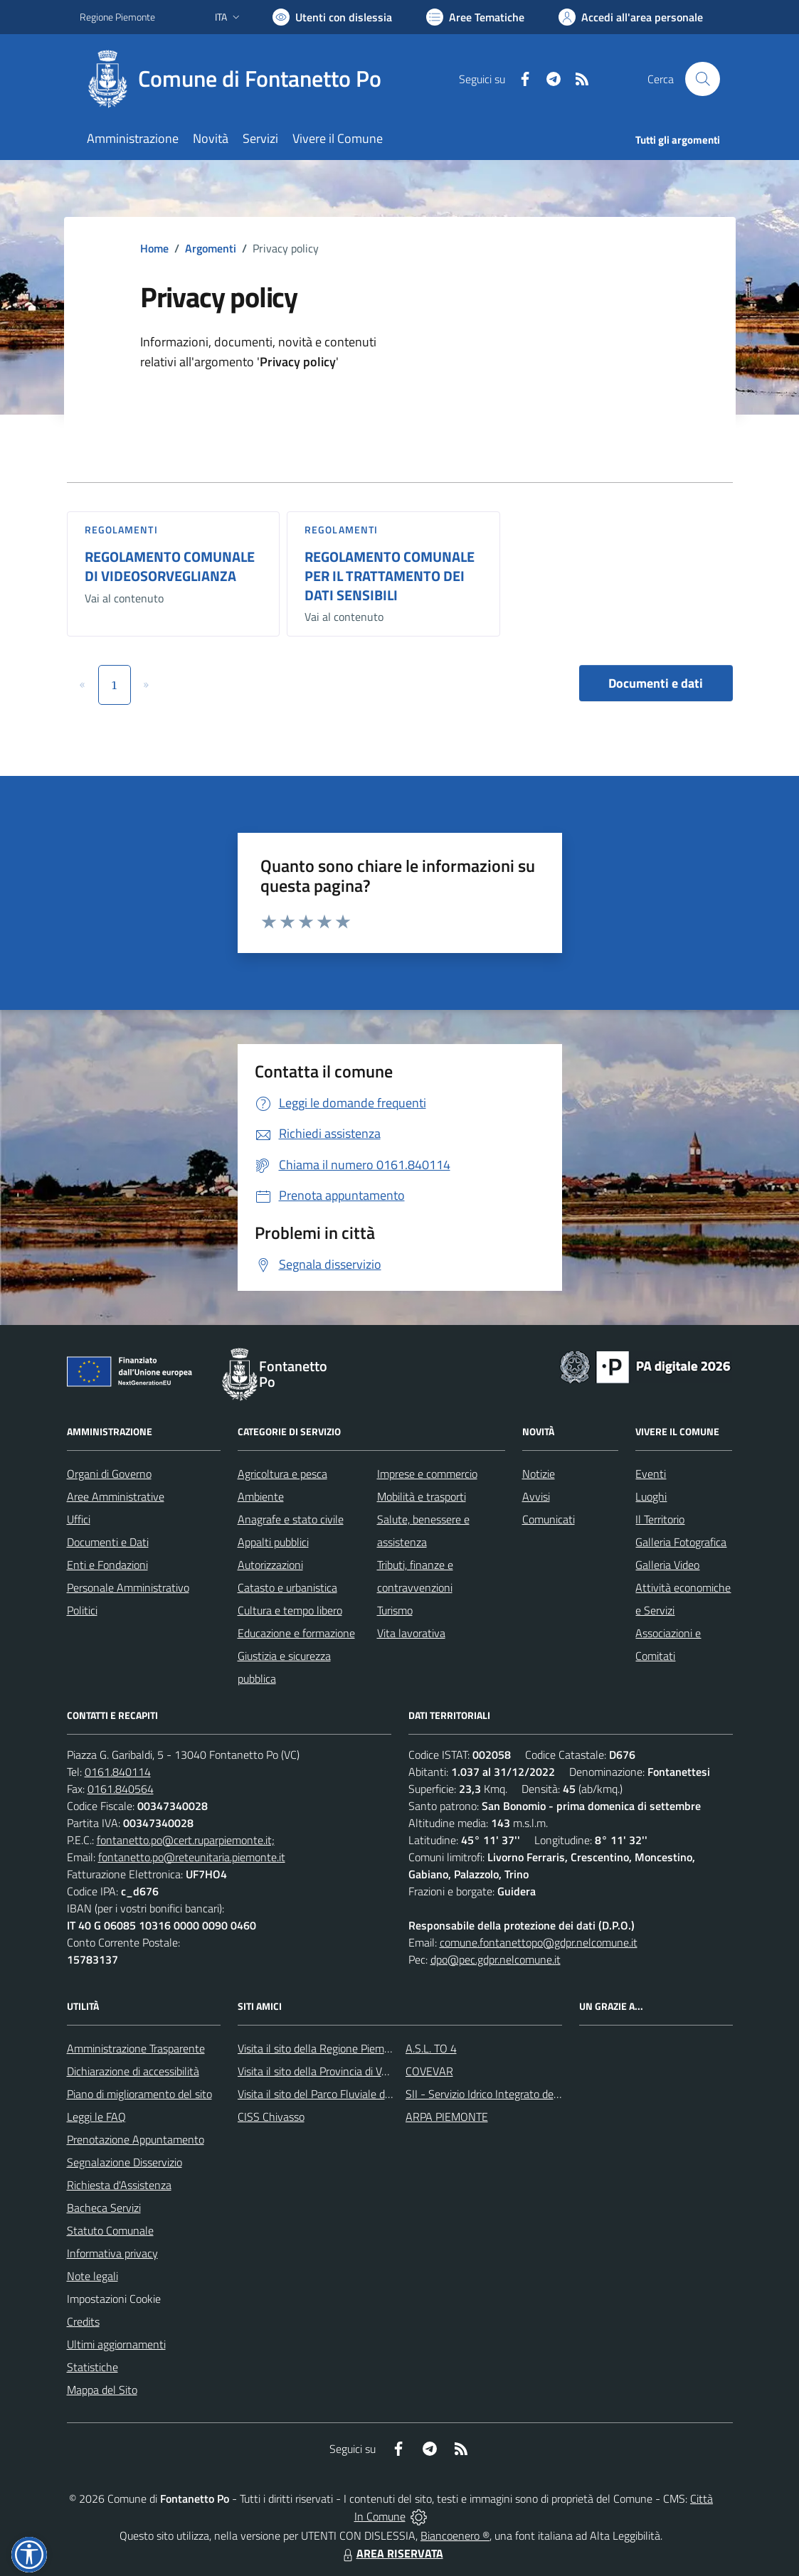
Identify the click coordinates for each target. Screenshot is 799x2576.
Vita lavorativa (411, 1632)
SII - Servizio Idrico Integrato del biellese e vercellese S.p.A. (544, 2093)
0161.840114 (118, 1771)
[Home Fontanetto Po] (239, 79)
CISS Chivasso (271, 2116)
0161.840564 (121, 1788)
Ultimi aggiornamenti (116, 2344)
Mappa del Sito (102, 2389)
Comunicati (548, 1519)
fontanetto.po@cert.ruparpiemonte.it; (186, 1839)
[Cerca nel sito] (702, 79)
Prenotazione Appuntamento (135, 2139)
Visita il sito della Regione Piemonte (322, 2048)
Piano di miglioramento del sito (139, 2093)
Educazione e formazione (296, 1632)
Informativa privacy (112, 2253)
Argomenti (210, 248)
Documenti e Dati (108, 1541)
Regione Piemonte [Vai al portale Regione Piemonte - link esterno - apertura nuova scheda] (117, 16)
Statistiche (92, 2366)
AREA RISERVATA (391, 2553)
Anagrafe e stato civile (291, 1519)
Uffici (78, 1519)
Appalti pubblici (273, 1541)
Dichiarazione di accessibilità (133, 2071)
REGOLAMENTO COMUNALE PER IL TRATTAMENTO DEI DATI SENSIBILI (390, 575)
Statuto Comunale (110, 2230)
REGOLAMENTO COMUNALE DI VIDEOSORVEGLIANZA (170, 566)
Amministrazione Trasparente (136, 2048)
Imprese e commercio (427, 1473)
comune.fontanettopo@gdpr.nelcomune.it (538, 1942)
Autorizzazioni (270, 1564)
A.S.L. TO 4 (431, 2048)
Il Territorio (659, 1519)
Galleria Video (667, 1564)
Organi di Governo (109, 1473)
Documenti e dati (655, 683)
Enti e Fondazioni (107, 1564)
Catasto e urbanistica (287, 1587)
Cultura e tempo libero (290, 1610)
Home (154, 248)
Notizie (538, 1473)
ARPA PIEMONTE (447, 2116)
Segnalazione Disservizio (124, 2162)
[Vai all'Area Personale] (630, 17)
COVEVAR (429, 2071)
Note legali (92, 2275)
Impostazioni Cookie (114, 2298)
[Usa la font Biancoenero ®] (332, 17)
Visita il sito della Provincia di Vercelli (323, 2071)
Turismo (395, 1610)
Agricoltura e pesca (282, 1473)
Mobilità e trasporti (421, 1496)
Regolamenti (121, 529)
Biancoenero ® (455, 2535)
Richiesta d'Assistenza (119, 2184)
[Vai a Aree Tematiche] (475, 17)
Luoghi (651, 1496)
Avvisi (536, 1496)
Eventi (650, 1473)
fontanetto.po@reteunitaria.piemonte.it (191, 1857)
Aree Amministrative (115, 1496)
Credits (83, 2321)
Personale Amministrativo (128, 1587)
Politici (82, 1610)
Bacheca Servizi (104, 2207)
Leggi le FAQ (96, 2116)
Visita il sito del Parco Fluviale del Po (323, 2093)
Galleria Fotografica (680, 1541)
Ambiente (261, 1496)
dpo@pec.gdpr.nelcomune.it (495, 1959)
